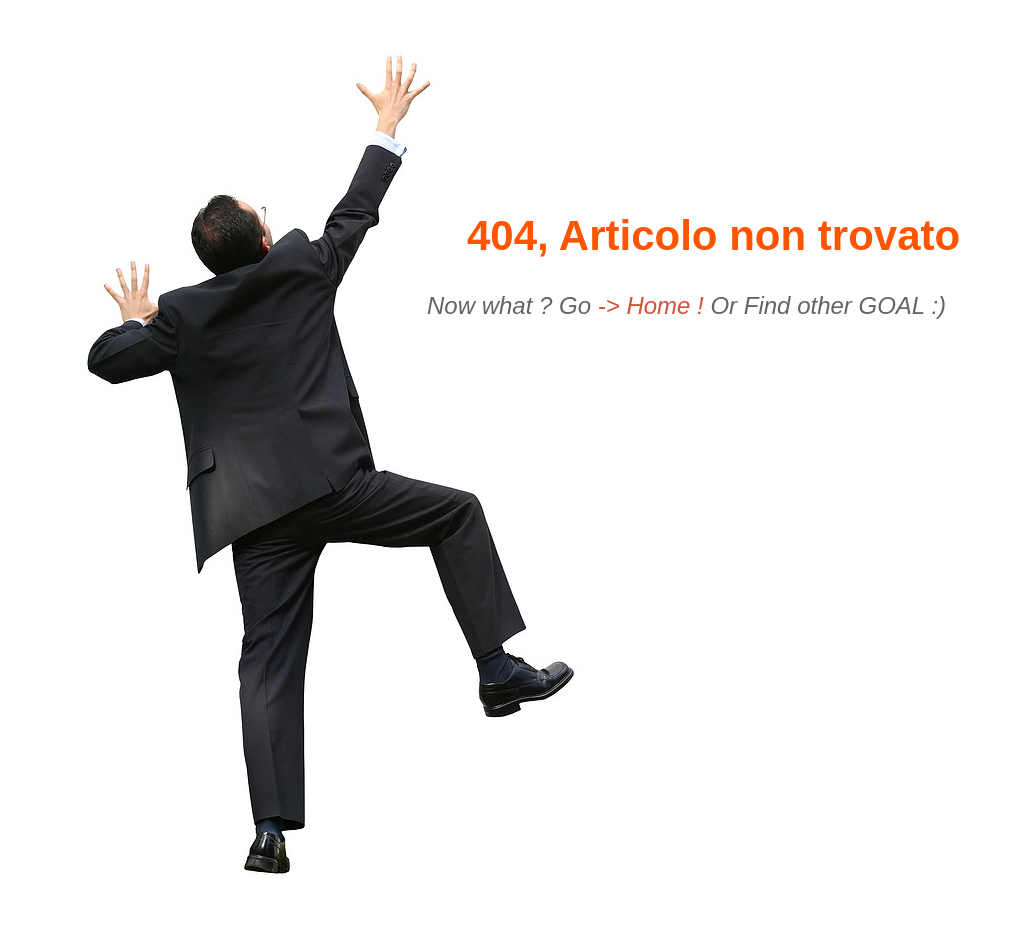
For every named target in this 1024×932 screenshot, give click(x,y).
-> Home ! (654, 305)
